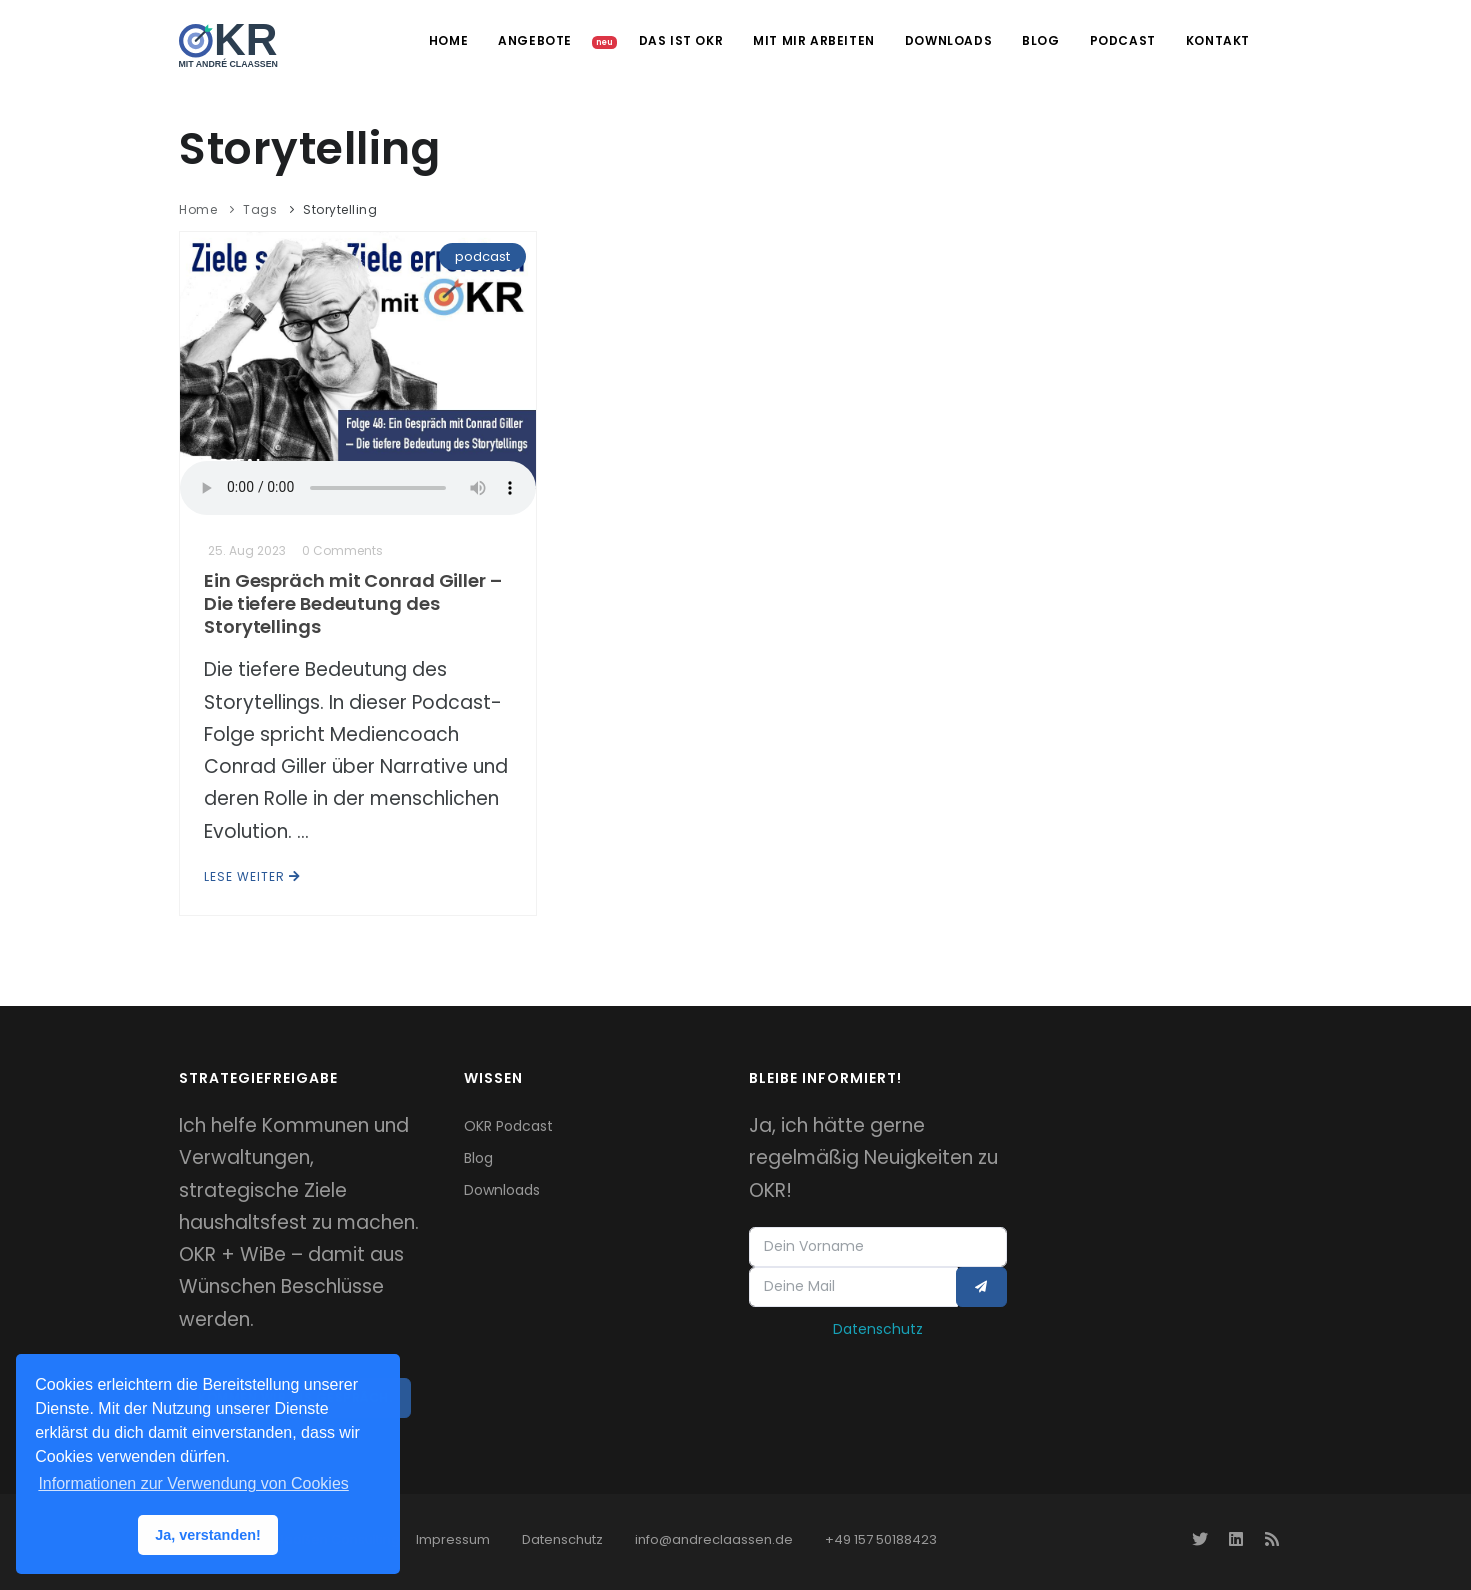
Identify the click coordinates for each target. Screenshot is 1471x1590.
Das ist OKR (681, 40)
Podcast (1123, 40)
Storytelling (340, 209)
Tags (260, 209)
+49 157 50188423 (881, 1539)
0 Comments (342, 550)
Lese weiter (252, 876)
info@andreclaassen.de (714, 1539)
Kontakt (1218, 40)
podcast (482, 256)
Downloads (948, 40)
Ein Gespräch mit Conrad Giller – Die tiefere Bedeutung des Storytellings (353, 603)
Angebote (536, 40)
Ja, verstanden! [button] (208, 1535)
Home (448, 40)
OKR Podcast (508, 1126)
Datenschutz (878, 1329)
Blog (1040, 40)
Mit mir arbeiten (814, 40)
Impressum (453, 1539)
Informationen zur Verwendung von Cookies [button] (193, 1483)
